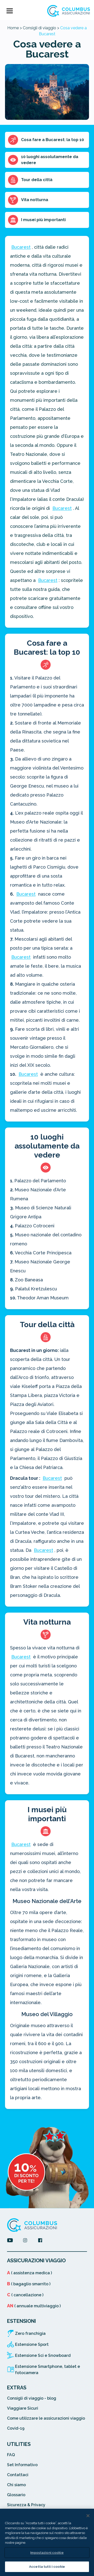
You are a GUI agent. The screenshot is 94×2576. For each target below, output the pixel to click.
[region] (47, 2542)
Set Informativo (22, 2464)
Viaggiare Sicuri (22, 2408)
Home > (14, 28)
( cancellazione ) (25, 2295)
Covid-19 (16, 2428)
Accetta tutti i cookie (47, 2566)
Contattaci (17, 2474)
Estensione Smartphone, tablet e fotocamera (47, 2369)
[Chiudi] (87, 2515)
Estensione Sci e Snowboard (43, 2355)
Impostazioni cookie (46, 2552)
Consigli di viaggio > (41, 28)
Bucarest (21, 247)
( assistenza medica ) (29, 2273)
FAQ (11, 2454)
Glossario (16, 2494)
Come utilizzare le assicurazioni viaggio (46, 2418)
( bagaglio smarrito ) (28, 2284)
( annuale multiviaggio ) (34, 2306)
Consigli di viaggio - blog (31, 2398)
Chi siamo (16, 2484)
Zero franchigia (30, 2333)
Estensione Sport (32, 2344)
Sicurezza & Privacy (26, 2504)
